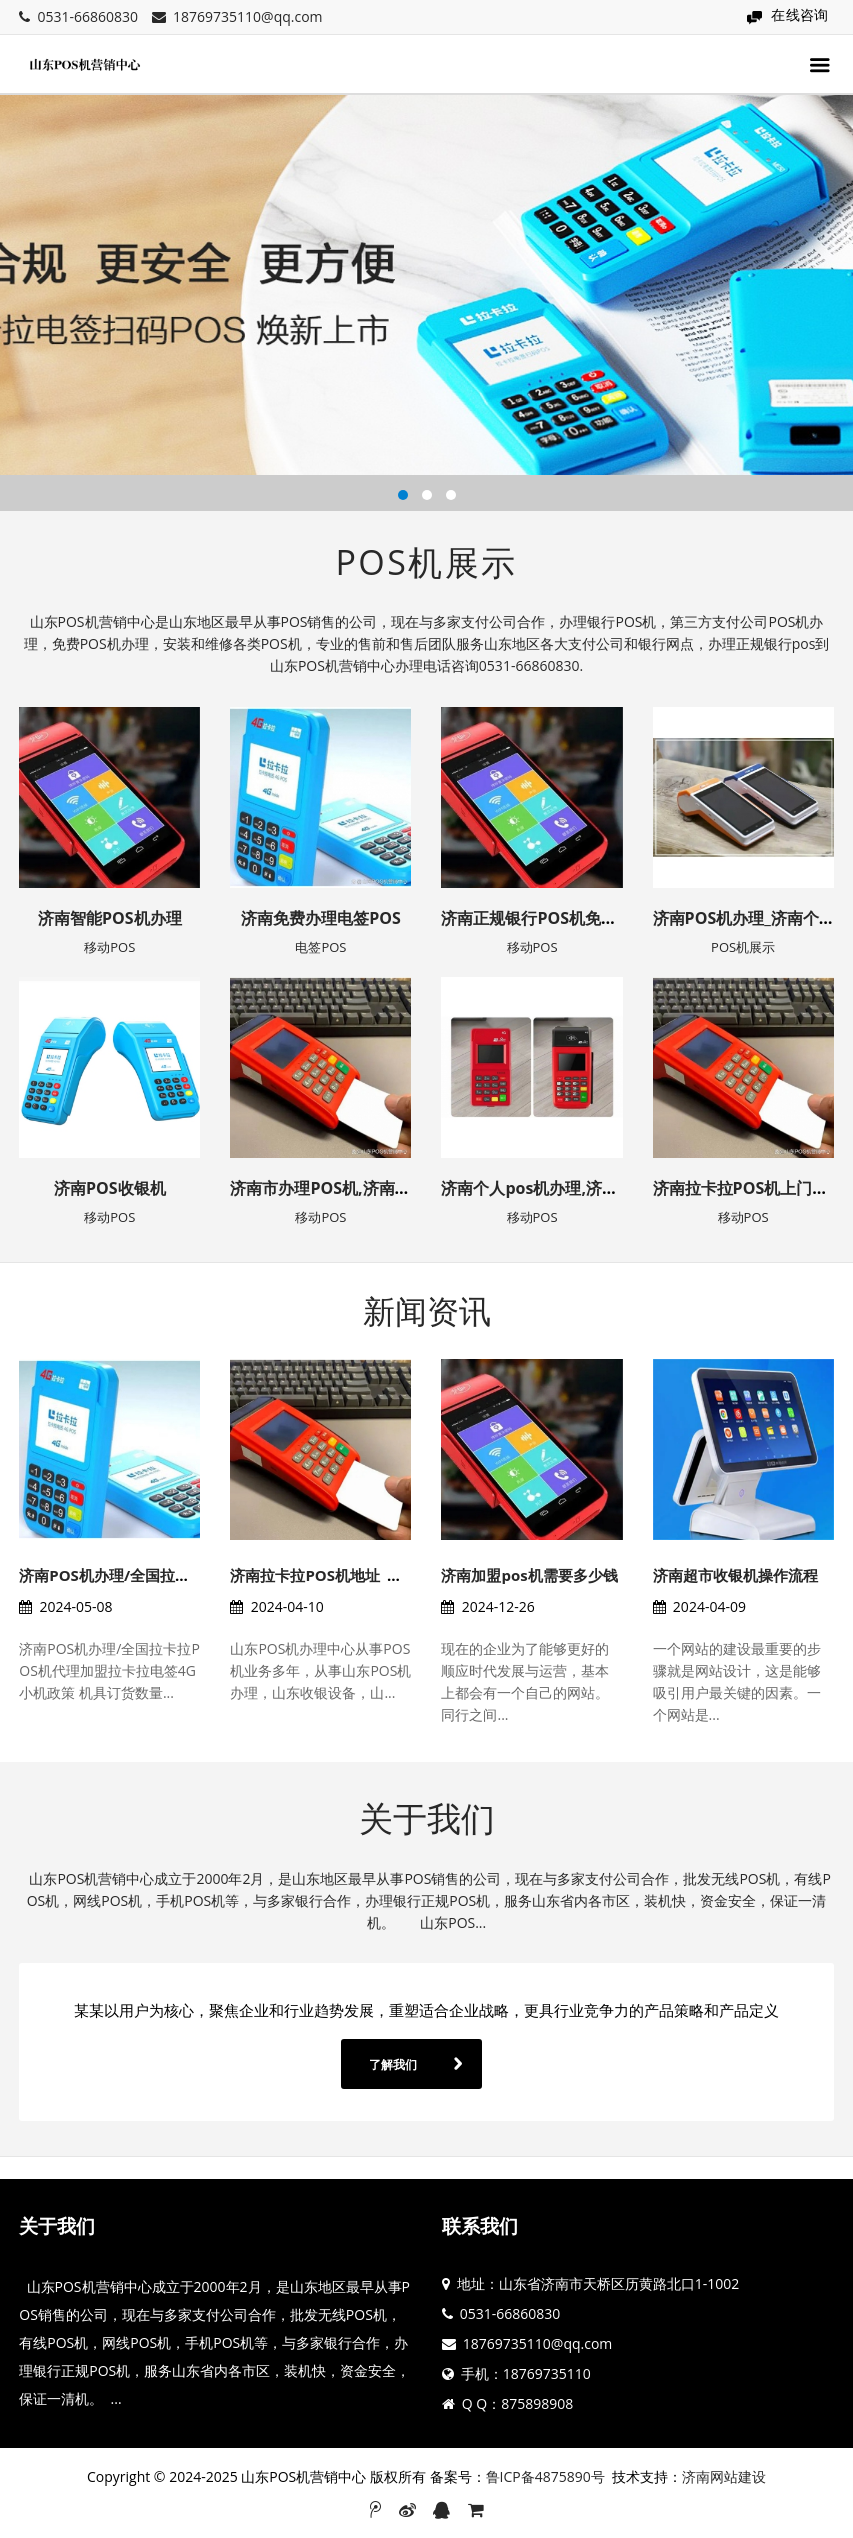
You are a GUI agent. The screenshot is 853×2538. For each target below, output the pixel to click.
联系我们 (480, 2226)
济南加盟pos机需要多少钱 (529, 1575)
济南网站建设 (724, 2476)
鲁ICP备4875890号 (545, 2476)
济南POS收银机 (110, 1188)
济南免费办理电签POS (321, 918)
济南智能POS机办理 (110, 918)
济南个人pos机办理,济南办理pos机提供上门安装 (615, 1188)
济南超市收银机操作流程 (735, 1575)
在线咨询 (800, 14)
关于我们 (427, 1818)
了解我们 (393, 2064)
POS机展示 (427, 562)
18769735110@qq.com (248, 16)
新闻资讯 (427, 1310)
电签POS (320, 947)
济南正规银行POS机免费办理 (545, 918)
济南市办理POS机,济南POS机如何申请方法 (384, 1188)
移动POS (109, 947)
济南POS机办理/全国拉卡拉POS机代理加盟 (164, 1575)
